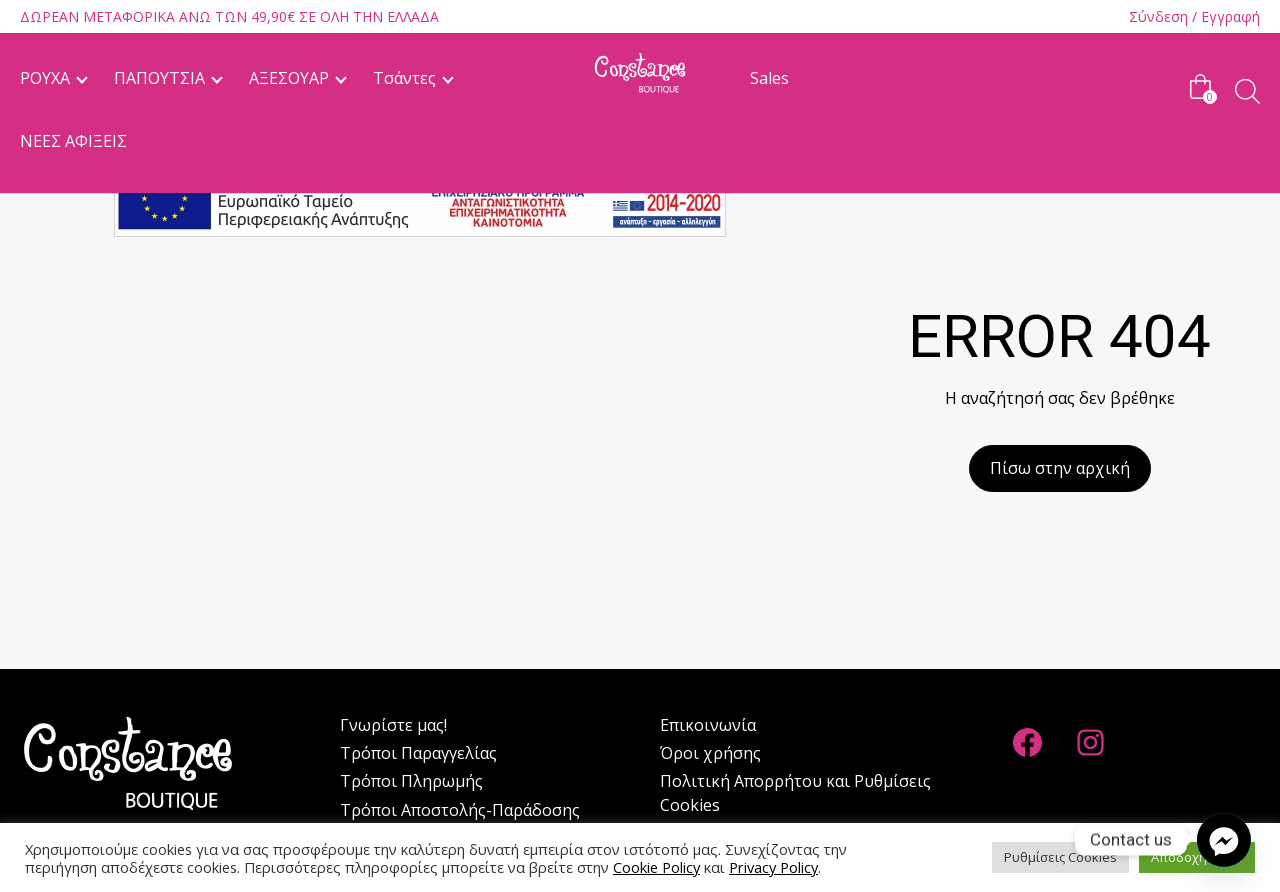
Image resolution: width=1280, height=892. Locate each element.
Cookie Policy (656, 867)
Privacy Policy (773, 867)
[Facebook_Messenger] (1224, 840)
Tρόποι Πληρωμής (411, 781)
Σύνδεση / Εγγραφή (1194, 16)
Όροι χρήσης (710, 753)
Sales (769, 78)
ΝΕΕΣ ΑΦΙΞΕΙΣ (73, 141)
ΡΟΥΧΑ (45, 78)
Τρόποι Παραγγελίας (418, 753)
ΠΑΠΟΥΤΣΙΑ (159, 78)
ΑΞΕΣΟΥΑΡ (289, 78)
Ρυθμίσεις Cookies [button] (1060, 857)
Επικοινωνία (708, 725)
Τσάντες (404, 78)
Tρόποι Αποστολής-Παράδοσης (460, 810)
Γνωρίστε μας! (393, 725)
